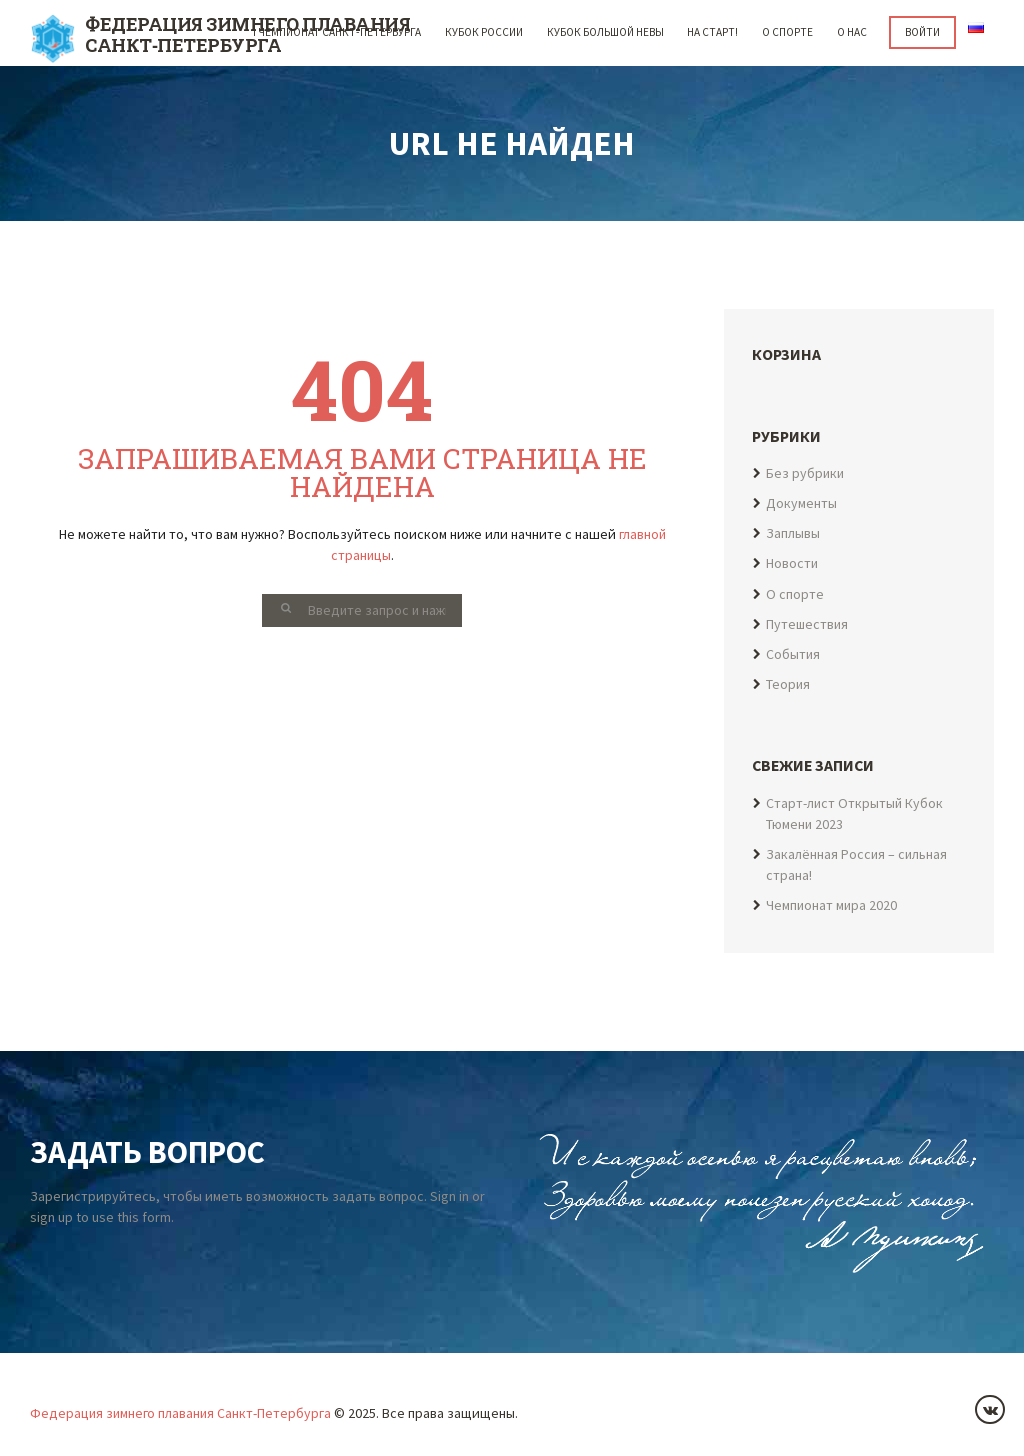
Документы (801, 503)
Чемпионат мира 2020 (832, 905)
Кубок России (484, 32)
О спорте (787, 32)
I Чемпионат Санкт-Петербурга (337, 32)
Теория (788, 685)
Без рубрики (806, 473)
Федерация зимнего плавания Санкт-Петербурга (182, 1413)
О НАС (852, 32)
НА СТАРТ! (712, 32)
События (793, 654)
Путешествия (808, 624)
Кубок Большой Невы (604, 32)
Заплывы (793, 533)
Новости (792, 564)
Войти (922, 32)
